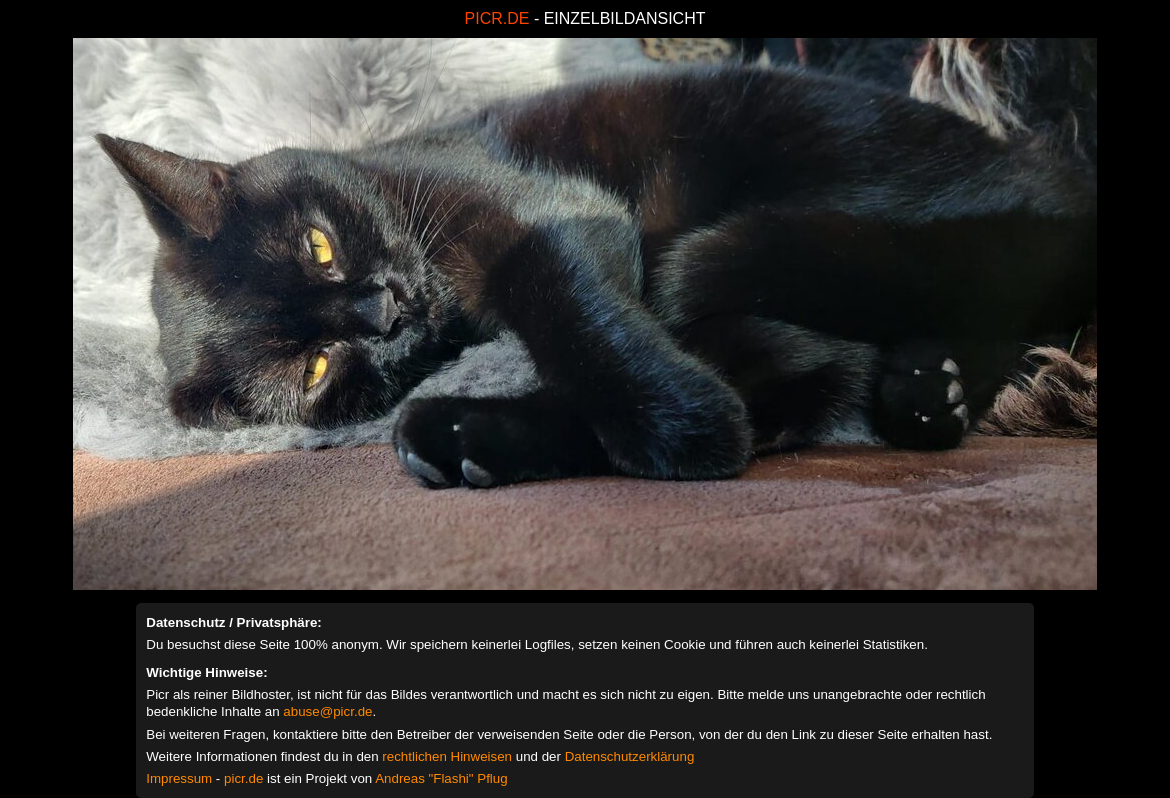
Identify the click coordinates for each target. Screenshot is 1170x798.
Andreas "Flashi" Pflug (441, 778)
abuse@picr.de (327, 711)
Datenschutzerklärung (630, 756)
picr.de (243, 778)
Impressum (179, 778)
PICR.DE (497, 18)
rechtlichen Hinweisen (447, 756)
